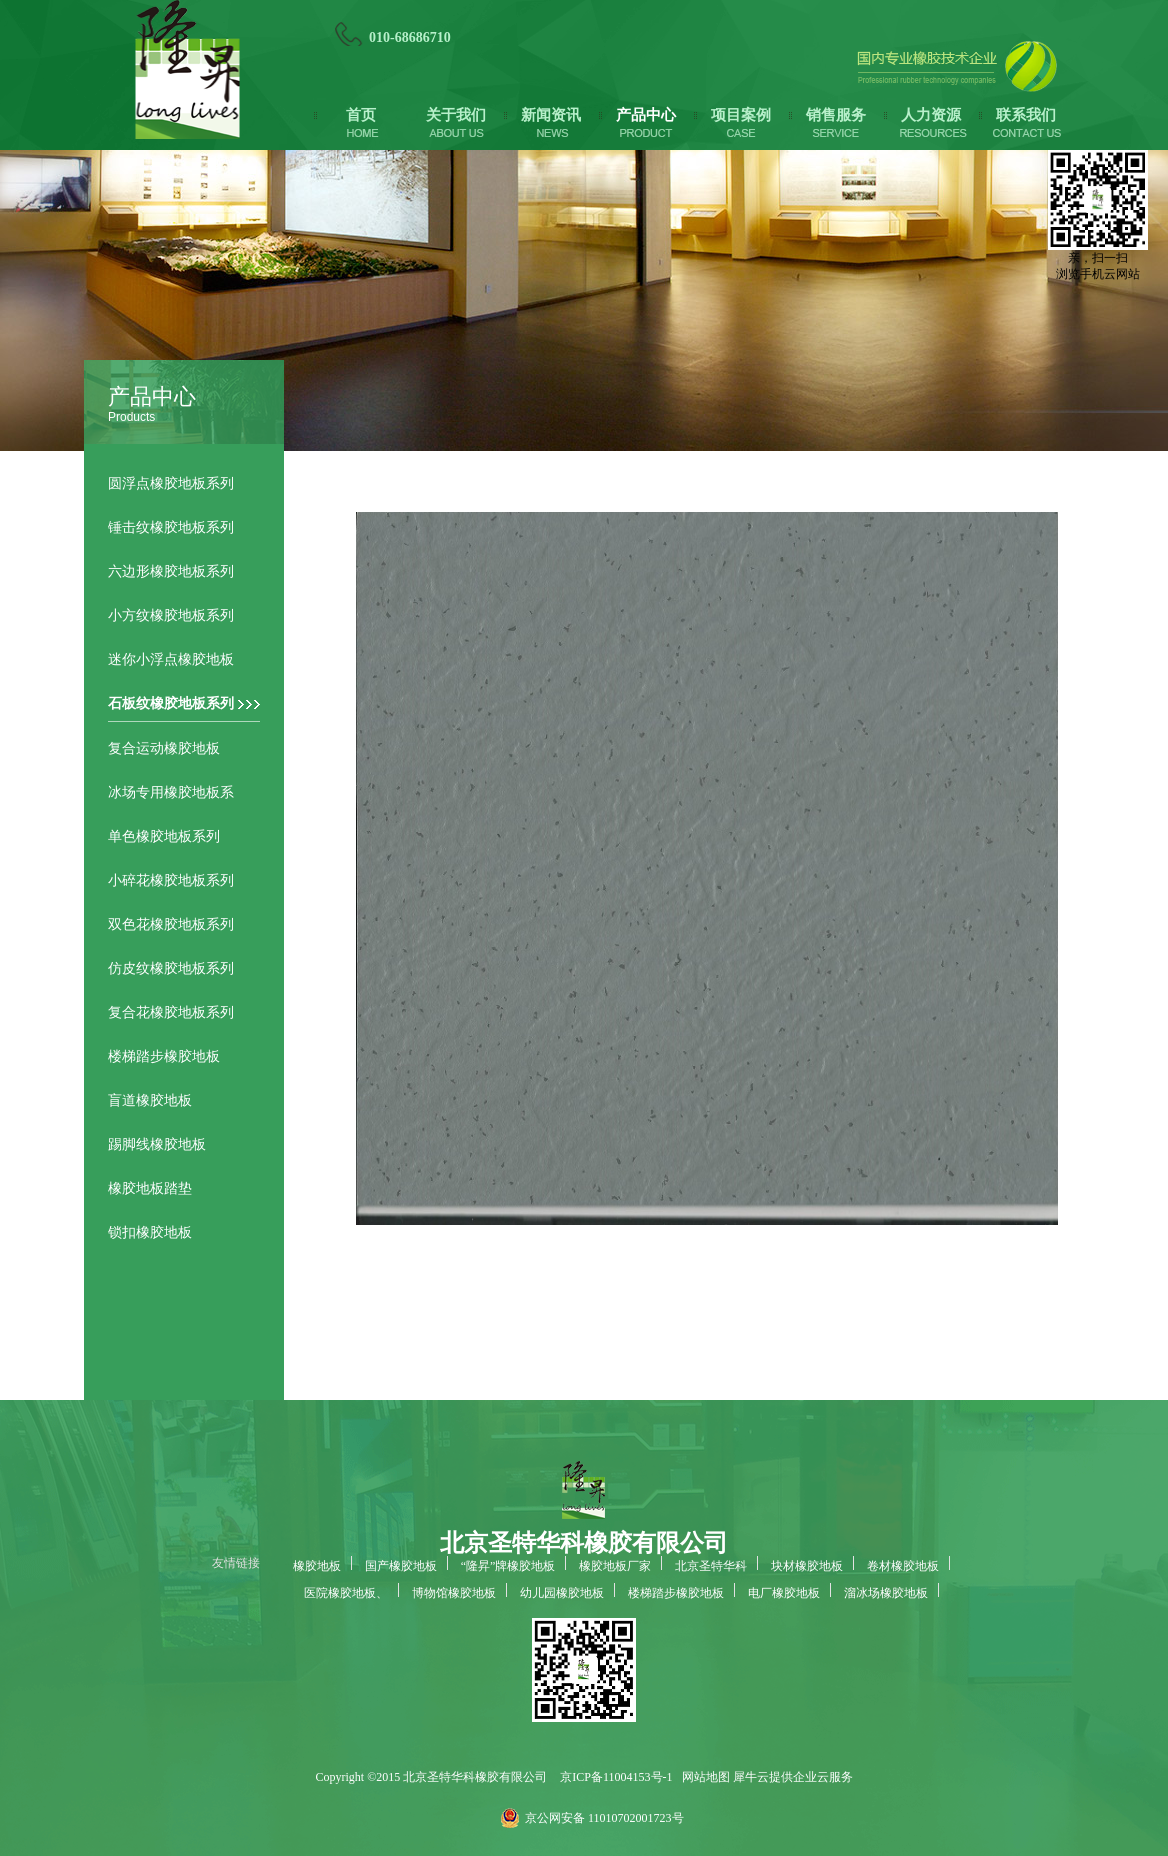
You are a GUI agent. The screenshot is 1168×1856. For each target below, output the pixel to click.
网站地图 (703, 1777)
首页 (361, 115)
